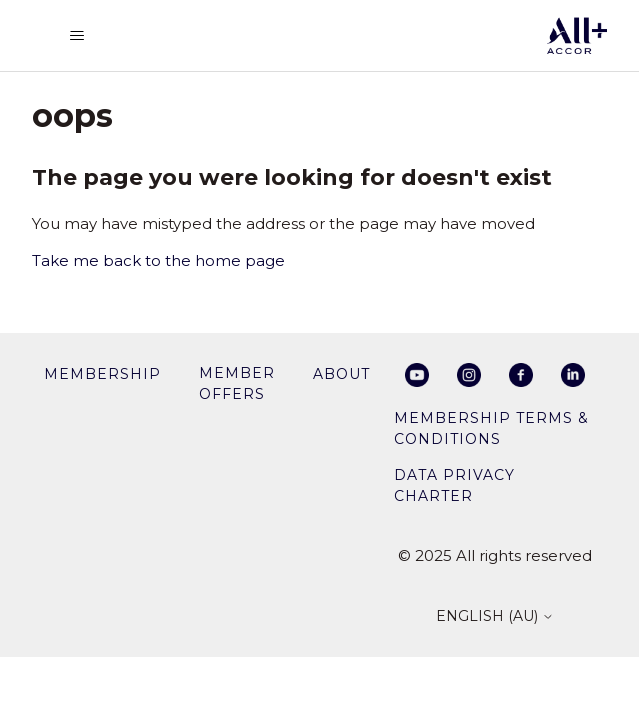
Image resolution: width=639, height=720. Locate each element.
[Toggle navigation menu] (77, 36)
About (341, 374)
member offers (237, 383)
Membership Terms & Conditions (491, 428)
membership (102, 374)
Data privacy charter (454, 485)
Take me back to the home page (158, 260)
